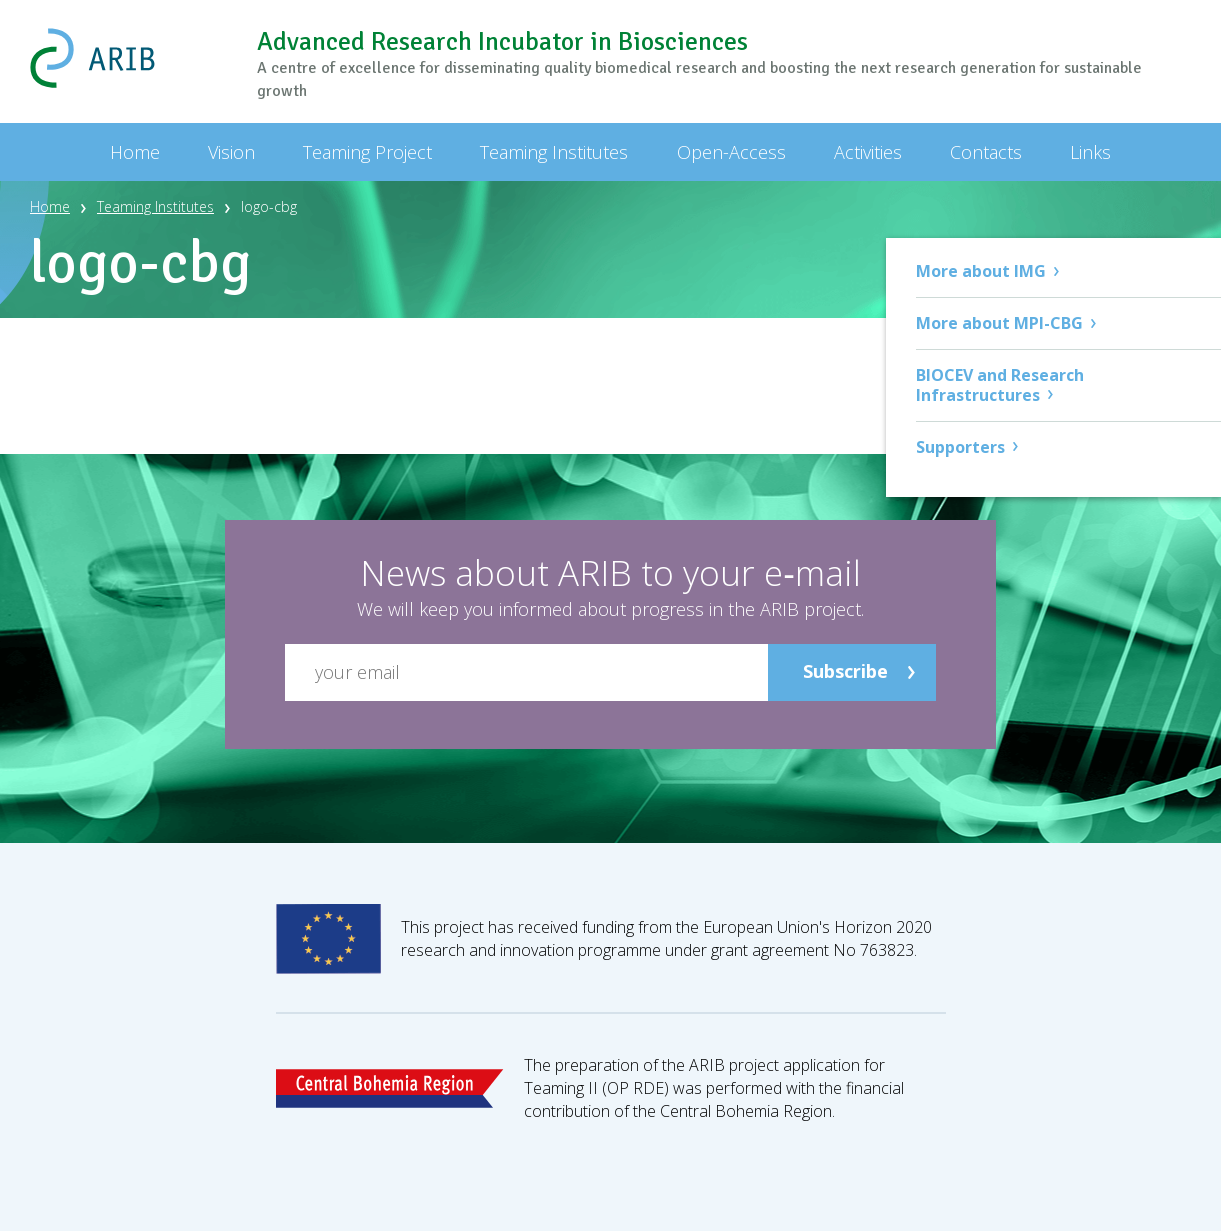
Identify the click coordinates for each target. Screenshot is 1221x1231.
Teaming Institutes (155, 206)
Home (50, 206)
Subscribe (845, 671)
